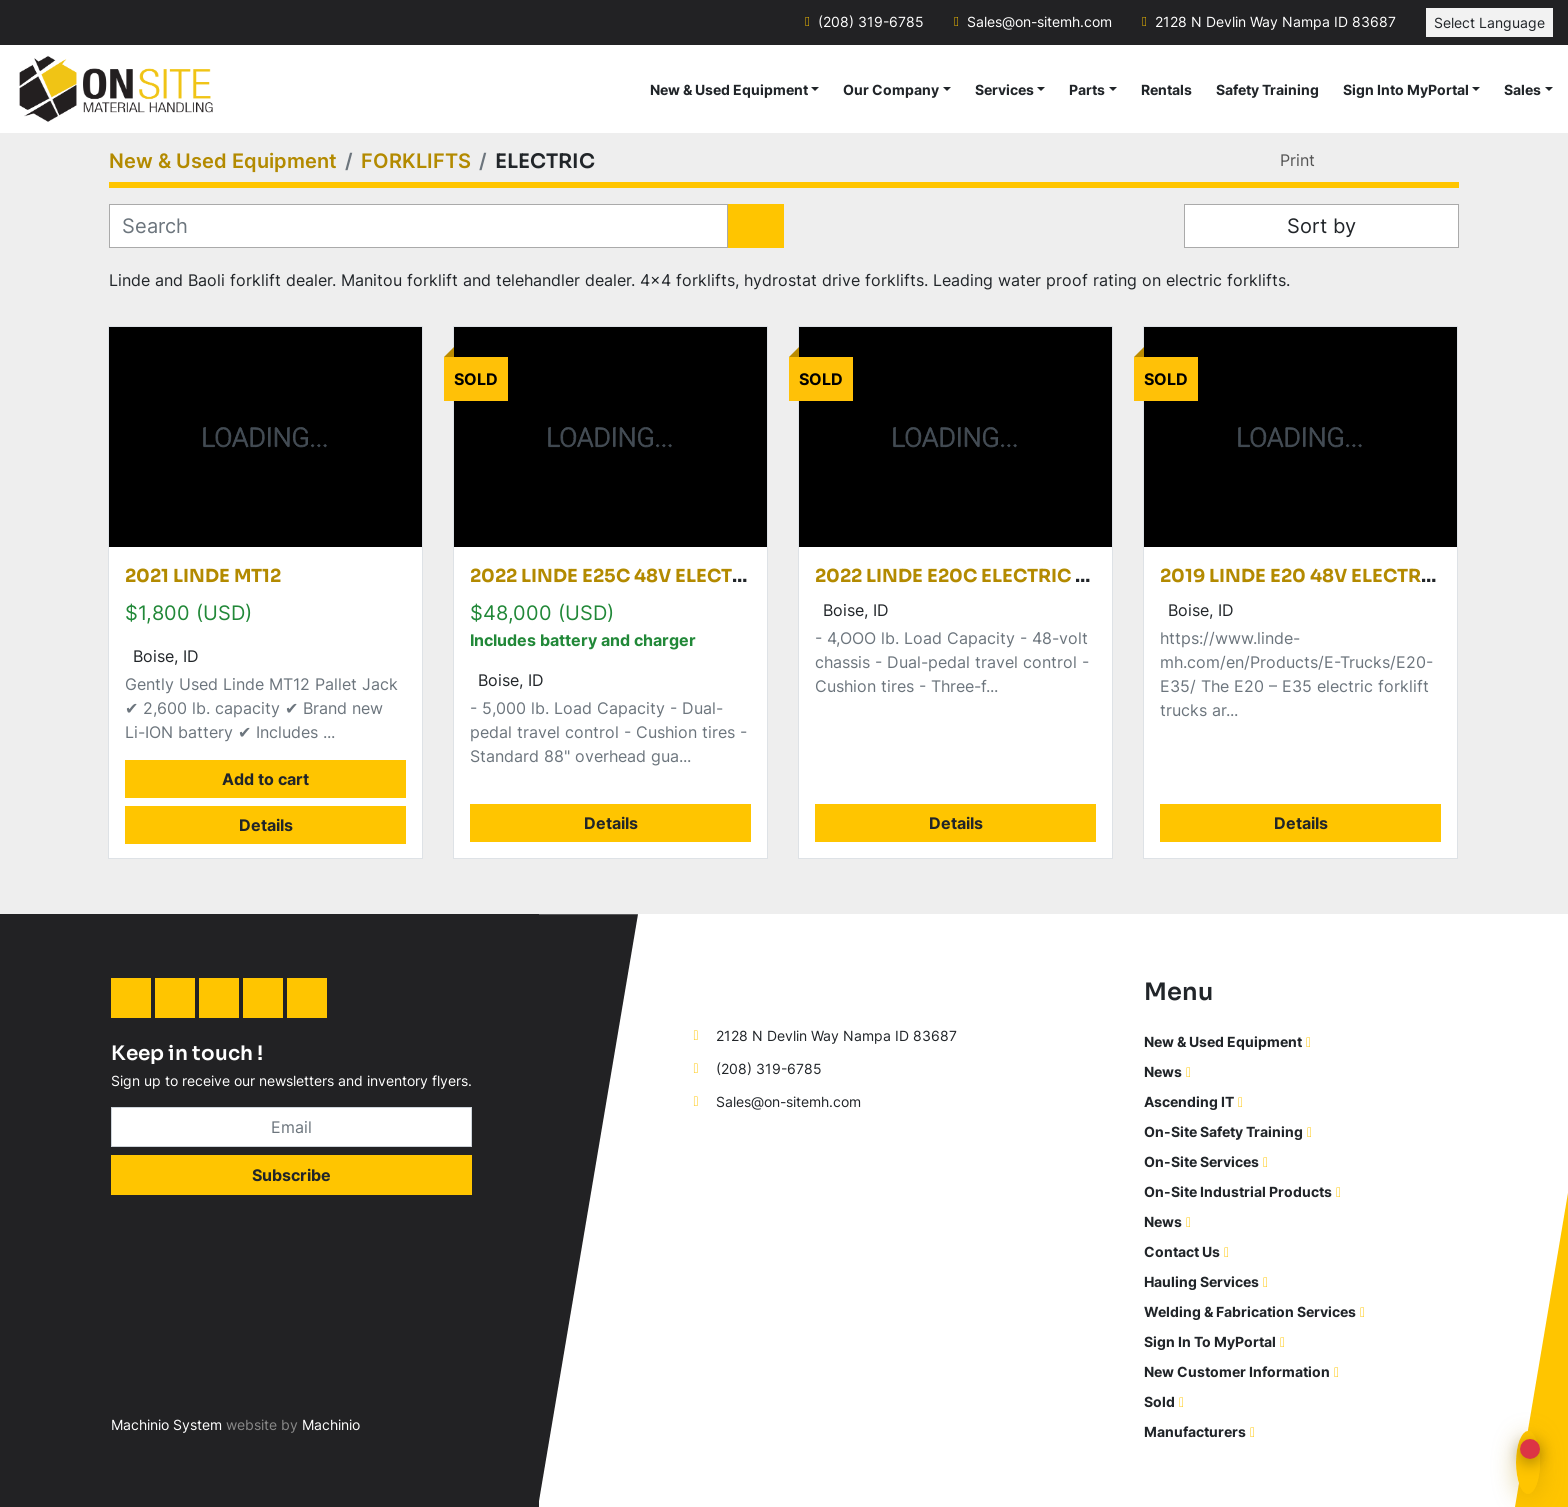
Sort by (1321, 226)
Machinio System (166, 1424)
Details (266, 825)
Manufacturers (1195, 1431)
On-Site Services (1201, 1161)
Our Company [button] (891, 89)
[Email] (291, 1127)
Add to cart (265, 779)
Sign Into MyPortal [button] (1406, 89)
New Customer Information (1237, 1371)
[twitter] (263, 998)
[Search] (418, 226)
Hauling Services (1201, 1281)
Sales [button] (1522, 89)
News (1163, 1071)
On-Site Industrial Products (1238, 1191)
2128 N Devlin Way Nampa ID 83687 (1275, 22)
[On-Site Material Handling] (776, 988)
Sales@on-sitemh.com (1039, 22)
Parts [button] (1087, 89)
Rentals (1166, 89)
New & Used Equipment (729, 89)
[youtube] (307, 998)
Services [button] (1004, 89)
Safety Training (1267, 89)
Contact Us (1182, 1251)
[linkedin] (131, 998)
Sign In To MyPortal (1210, 1341)
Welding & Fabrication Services (1250, 1311)
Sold (1159, 1401)
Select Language (1489, 22)
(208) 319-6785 (871, 22)
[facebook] (175, 998)
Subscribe (291, 1175)
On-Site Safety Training (1223, 1131)
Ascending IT (1189, 1101)
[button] (735, 89)
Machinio (331, 1424)
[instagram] (219, 998)
